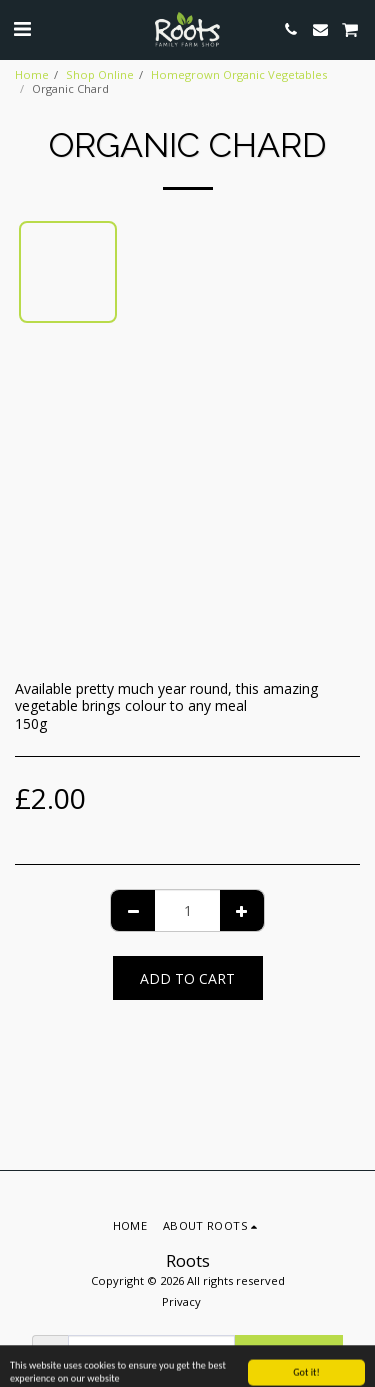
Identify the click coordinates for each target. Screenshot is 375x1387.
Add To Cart (187, 978)
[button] (22, 28)
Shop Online (100, 74)
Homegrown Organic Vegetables (239, 74)
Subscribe (288, 1357)
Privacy (181, 1301)
